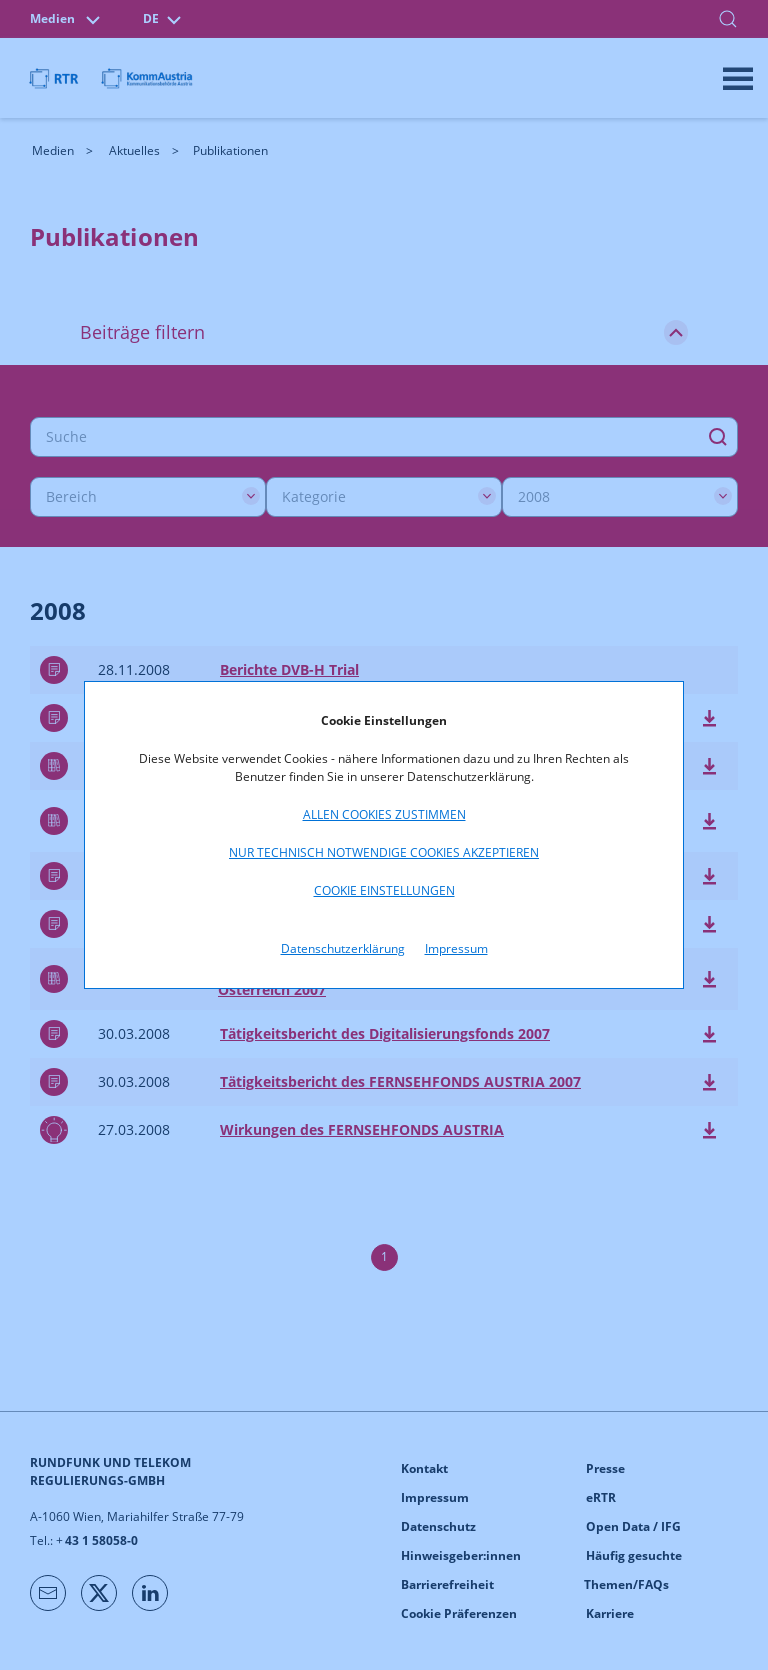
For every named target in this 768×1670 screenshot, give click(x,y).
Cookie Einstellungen (384, 890)
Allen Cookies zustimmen (384, 814)
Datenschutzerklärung (343, 948)
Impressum (456, 948)
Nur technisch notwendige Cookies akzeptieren (384, 852)
